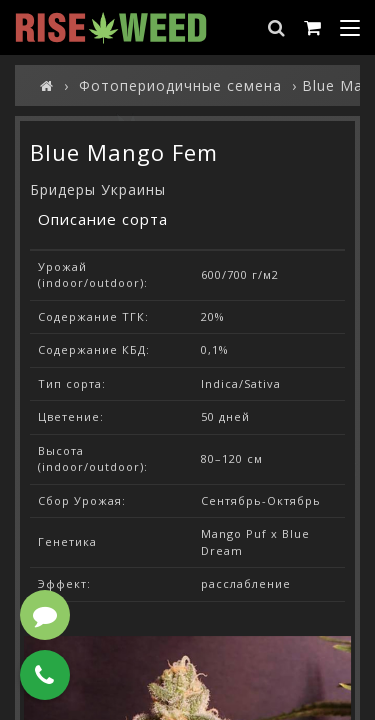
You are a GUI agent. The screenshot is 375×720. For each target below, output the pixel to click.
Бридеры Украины (98, 189)
